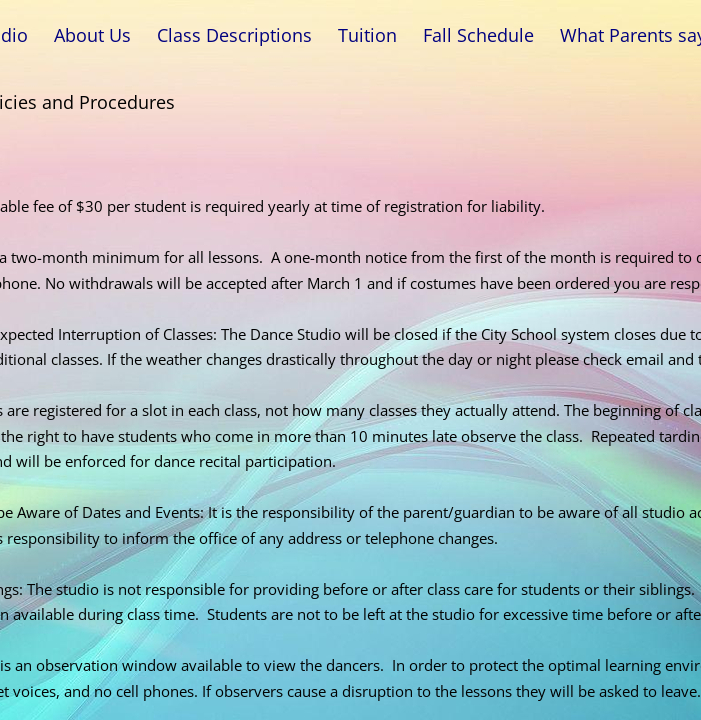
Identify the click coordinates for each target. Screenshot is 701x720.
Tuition (367, 35)
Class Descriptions (234, 35)
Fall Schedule (478, 35)
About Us (92, 35)
